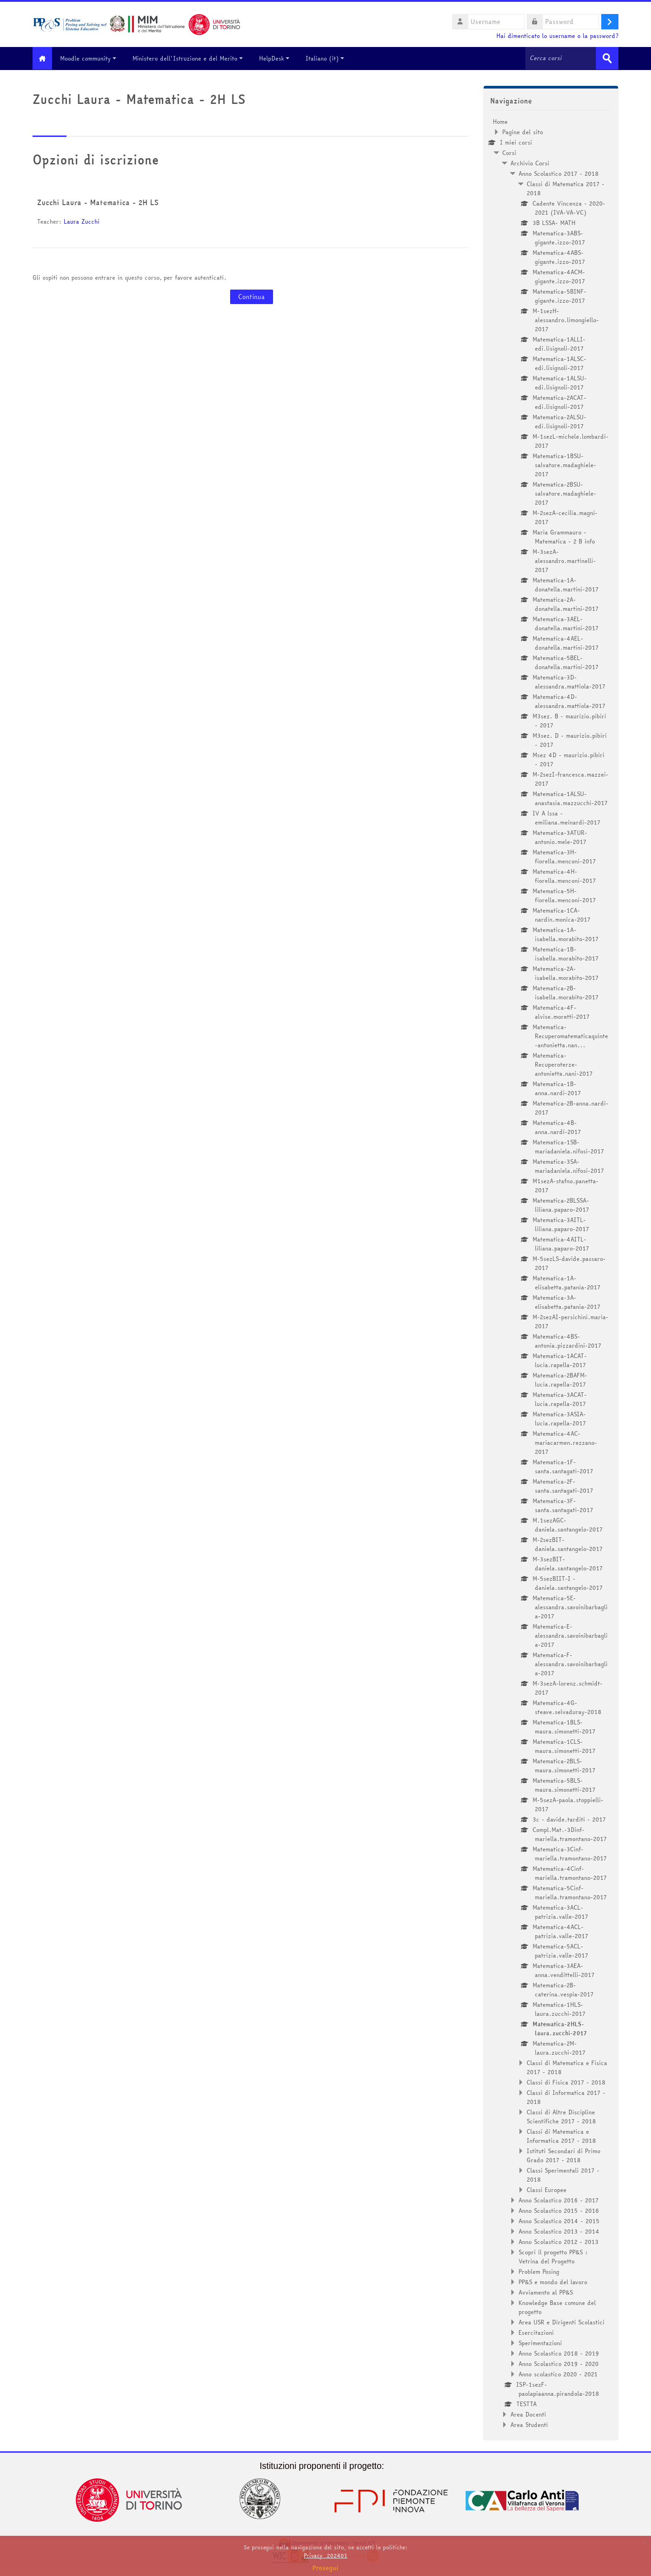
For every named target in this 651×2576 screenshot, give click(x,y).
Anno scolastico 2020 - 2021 (558, 2373)
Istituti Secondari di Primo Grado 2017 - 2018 (563, 2155)
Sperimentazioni (540, 2342)
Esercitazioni (536, 2332)
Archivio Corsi (529, 162)
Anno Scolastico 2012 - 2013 (559, 2241)
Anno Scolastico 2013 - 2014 (559, 2230)
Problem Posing (539, 2271)
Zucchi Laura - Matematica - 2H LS (97, 202)
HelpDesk (279, 58)
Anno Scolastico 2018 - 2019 (559, 2352)
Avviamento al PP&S (546, 2291)
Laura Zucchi (81, 220)
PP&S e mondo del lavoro (553, 2281)
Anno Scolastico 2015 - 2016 (559, 2210)
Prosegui (325, 2568)
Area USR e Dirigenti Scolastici (561, 2321)
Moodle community (94, 58)
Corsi (509, 152)
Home (500, 121)
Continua (251, 296)
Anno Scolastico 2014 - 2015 (559, 2220)
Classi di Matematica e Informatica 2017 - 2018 (561, 2135)
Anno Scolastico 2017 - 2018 (559, 173)
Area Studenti (529, 2424)
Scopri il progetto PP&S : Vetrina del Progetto (553, 2256)
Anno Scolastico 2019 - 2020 (559, 2363)
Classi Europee (546, 2189)
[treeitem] (551, 1273)
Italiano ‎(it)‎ (330, 58)
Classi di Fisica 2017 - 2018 (566, 2081)
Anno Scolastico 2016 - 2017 (559, 2199)
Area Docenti (528, 2413)
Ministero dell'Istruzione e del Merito (193, 58)
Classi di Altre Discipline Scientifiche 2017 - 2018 (561, 2116)
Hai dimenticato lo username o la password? (557, 36)
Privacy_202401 (325, 2555)
